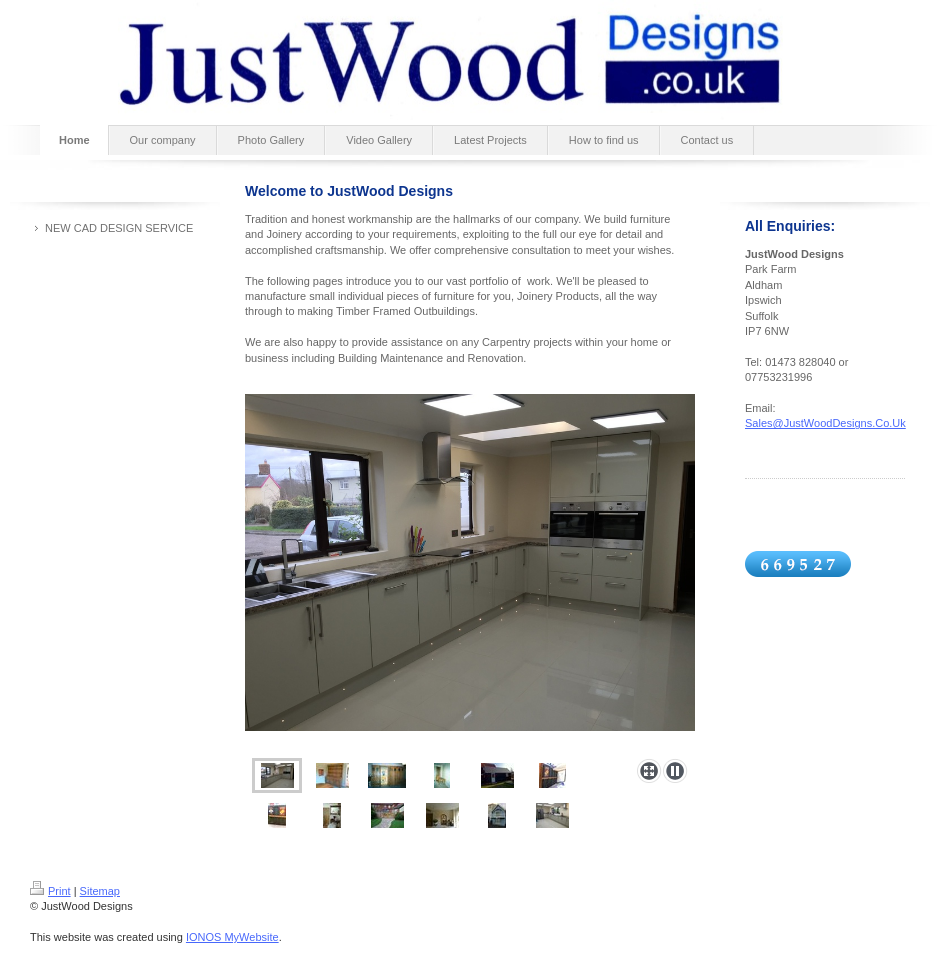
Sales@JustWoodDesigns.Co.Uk (825, 423)
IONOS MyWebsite (232, 937)
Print (50, 891)
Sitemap (100, 891)
